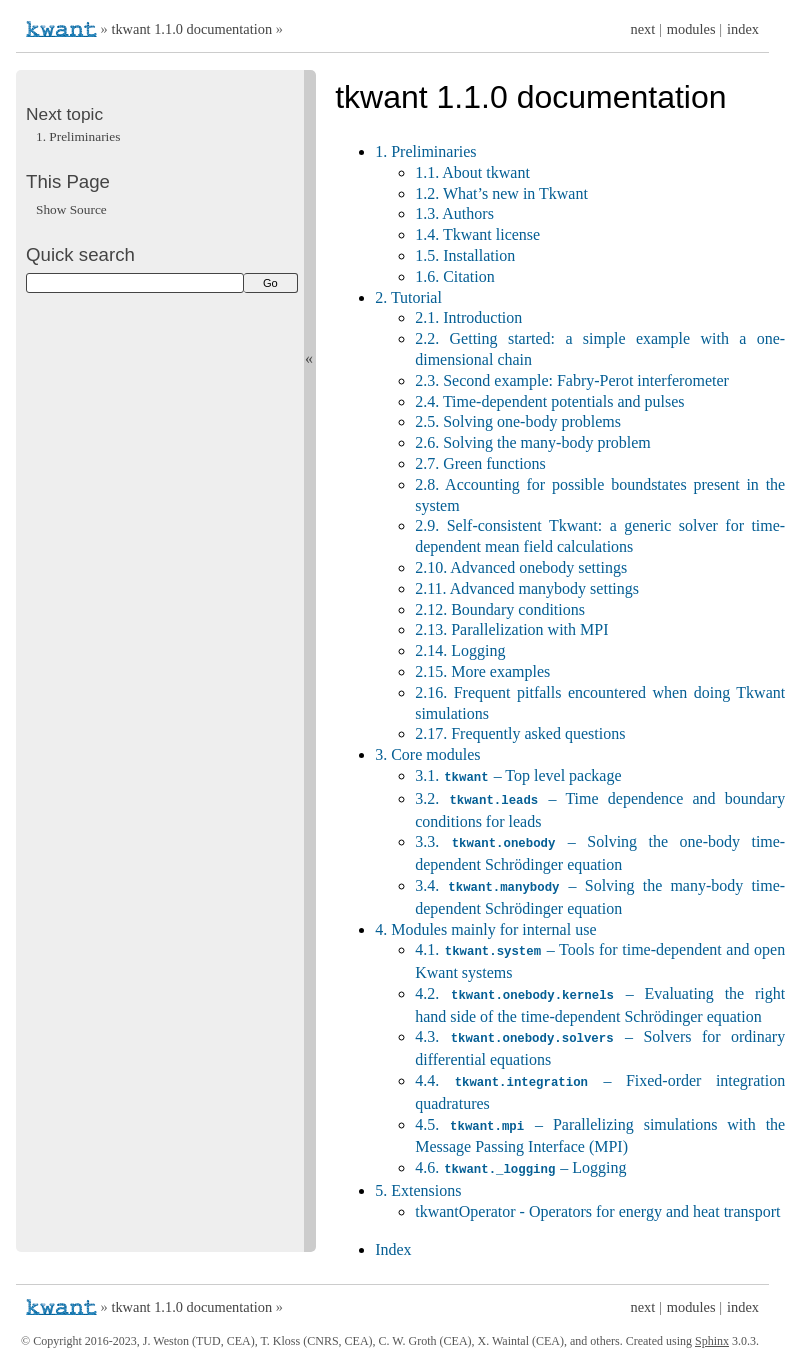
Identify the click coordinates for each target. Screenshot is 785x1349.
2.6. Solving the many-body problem (533, 442)
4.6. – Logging (520, 1158)
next (643, 29)
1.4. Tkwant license (477, 234)
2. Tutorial (408, 297)
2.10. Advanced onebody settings (521, 567)
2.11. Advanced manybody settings (527, 588)
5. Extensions (418, 1180)
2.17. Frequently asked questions (520, 733)
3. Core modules (427, 754)
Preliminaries (78, 136)
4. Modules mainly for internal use (485, 925)
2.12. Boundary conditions (500, 609)
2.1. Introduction (468, 317)
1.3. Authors (454, 213)
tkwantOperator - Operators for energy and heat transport (597, 1201)
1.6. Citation (455, 276)
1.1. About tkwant (472, 172)
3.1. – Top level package (518, 775)
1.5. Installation (465, 255)
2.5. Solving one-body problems (518, 421)
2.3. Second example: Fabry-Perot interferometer (572, 380)
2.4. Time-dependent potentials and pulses (549, 401)
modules (691, 29)
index (743, 29)
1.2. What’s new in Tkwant (501, 193)
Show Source (71, 209)
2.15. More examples (482, 671)
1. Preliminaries (425, 151)
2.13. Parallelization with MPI (511, 629)
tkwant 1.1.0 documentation (191, 29)
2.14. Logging (460, 650)
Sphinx (712, 1331)
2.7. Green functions (480, 463)
